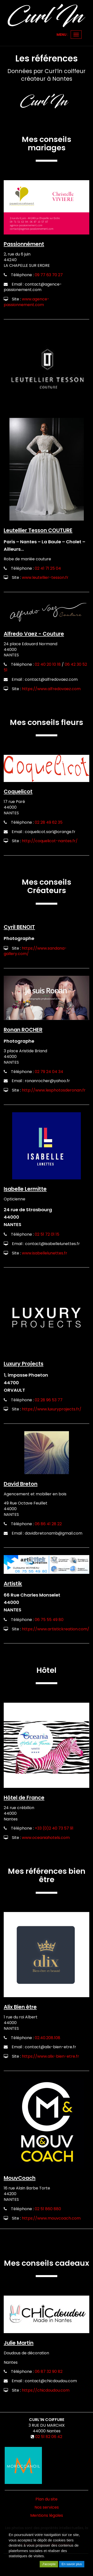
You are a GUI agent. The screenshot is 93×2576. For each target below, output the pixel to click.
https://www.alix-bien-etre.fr (50, 2056)
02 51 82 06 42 (48, 2436)
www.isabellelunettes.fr (44, 1253)
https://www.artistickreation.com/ (55, 1629)
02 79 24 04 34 (49, 1071)
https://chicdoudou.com (45, 2390)
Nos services (46, 2507)
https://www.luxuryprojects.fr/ (51, 1409)
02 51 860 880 (48, 2209)
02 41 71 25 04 (48, 568)
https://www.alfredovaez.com (51, 689)
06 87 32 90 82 (48, 2371)
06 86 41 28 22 (48, 1524)
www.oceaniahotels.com (46, 1837)
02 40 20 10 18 (48, 664)
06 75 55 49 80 (49, 1619)
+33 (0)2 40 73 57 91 (54, 1828)
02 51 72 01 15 (47, 1234)
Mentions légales (46, 2515)
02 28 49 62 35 (48, 822)
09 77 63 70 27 (49, 275)
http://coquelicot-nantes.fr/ (50, 841)
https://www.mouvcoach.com (51, 2218)
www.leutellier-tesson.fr (45, 577)
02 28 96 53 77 (48, 1400)
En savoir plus (72, 2564)
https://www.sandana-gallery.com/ (35, 951)
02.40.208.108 (47, 2038)
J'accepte (49, 2564)
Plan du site (46, 2499)
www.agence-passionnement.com (26, 302)
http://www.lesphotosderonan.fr (54, 1090)
